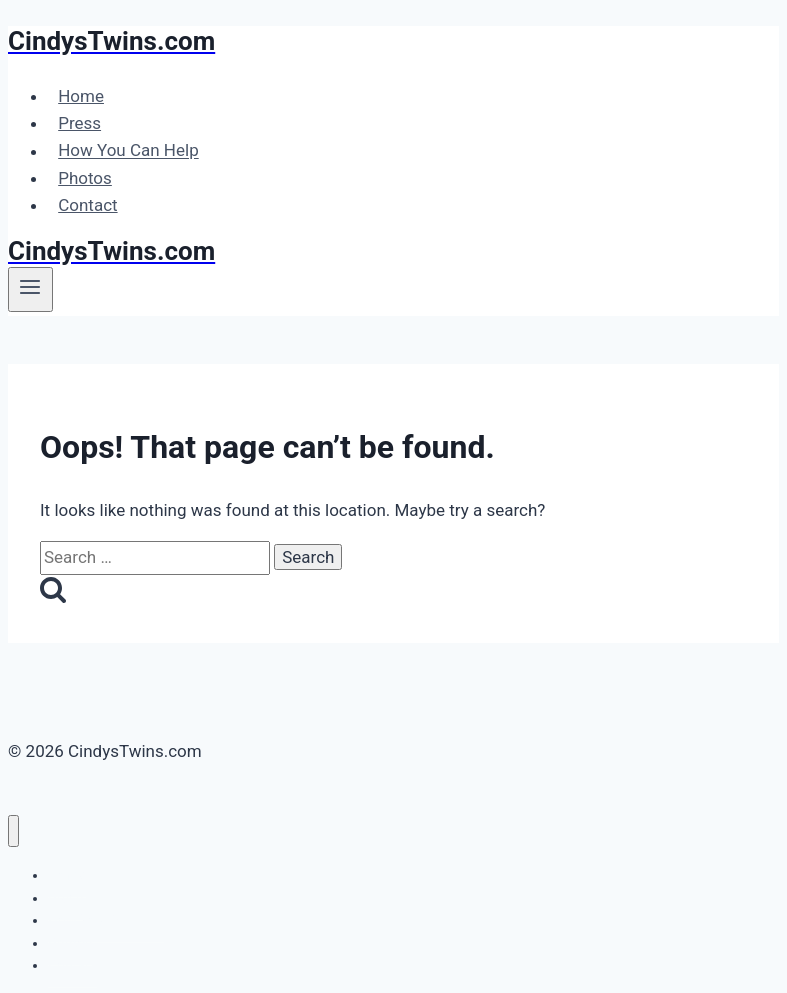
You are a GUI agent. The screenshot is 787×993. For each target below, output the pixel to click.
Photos (85, 178)
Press (79, 123)
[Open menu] (30, 289)
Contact (87, 205)
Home (81, 96)
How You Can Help (128, 151)
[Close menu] (13, 831)
